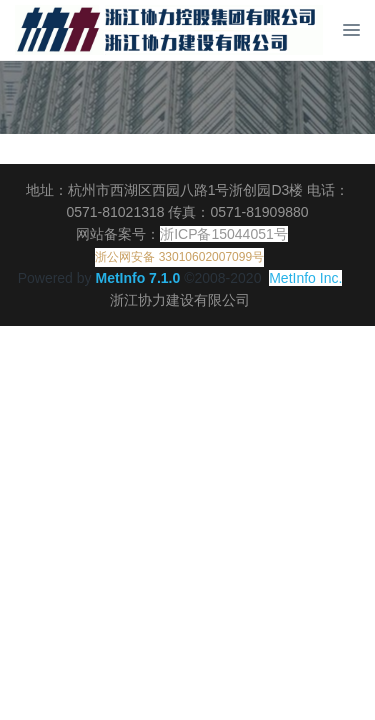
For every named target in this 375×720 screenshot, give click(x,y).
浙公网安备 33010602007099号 (179, 257)
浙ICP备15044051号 (224, 234)
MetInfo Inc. (305, 278)
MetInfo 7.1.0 (137, 278)
